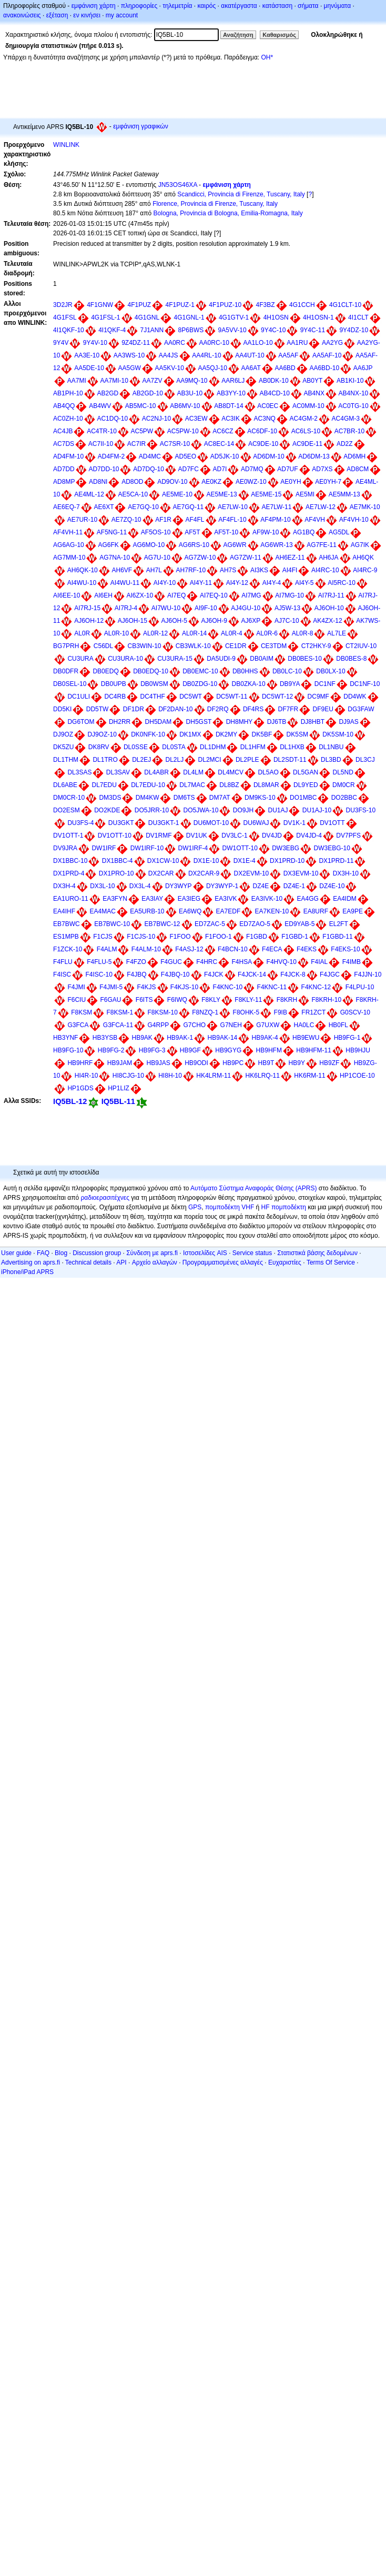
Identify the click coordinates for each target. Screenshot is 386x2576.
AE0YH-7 (328, 481)
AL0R (82, 633)
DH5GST (199, 721)
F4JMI (76, 987)
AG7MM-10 (69, 557)
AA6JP (363, 368)
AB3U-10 (190, 393)
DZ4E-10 (331, 886)
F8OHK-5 (246, 1012)
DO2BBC (344, 797)
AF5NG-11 (112, 532)
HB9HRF (80, 1063)
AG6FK (108, 545)
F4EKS (307, 949)
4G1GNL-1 (189, 317)
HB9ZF (329, 1063)
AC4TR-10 (102, 431)
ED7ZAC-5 (210, 924)
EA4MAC (102, 911)
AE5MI (305, 494)
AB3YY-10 (231, 393)
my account (122, 15)
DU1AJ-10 (316, 810)
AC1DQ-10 (112, 418)
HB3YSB (105, 1037)
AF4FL (195, 519)
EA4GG (307, 898)
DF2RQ (218, 709)
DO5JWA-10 (201, 810)
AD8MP (64, 481)
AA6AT (251, 368)
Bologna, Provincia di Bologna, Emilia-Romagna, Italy (228, 213)
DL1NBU (331, 747)
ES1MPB (66, 936)
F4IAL (319, 962)
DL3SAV (118, 772)
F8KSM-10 (163, 1012)
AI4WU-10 (81, 582)
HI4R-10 (86, 1075)
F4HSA (242, 962)
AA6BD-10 (324, 368)
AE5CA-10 (133, 494)
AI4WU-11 (124, 582)
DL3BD (331, 759)
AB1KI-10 (350, 380)
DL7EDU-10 (148, 785)
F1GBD (256, 936)
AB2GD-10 (148, 393)
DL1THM (65, 759)
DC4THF (152, 696)
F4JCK (214, 974)
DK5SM (297, 734)
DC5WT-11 (231, 696)
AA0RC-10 (214, 342)
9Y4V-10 (95, 342)
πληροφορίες (139, 5)
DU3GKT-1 (163, 823)
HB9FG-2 (111, 1050)
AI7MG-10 (289, 595)
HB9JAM (119, 1063)
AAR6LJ (233, 380)
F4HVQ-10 (282, 962)
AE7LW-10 (233, 507)
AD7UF (287, 469)
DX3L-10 (102, 886)
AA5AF (288, 355)
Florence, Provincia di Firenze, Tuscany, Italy (215, 203)
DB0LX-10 (330, 671)
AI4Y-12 (237, 582)
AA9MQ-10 (191, 380)
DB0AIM (261, 658)
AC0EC (267, 406)
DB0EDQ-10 (150, 671)
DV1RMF (158, 835)
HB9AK (141, 1037)
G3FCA (77, 1025)
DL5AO (268, 772)
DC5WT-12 (277, 696)
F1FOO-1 (218, 936)
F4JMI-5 (111, 987)
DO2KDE (107, 810)
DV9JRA (65, 848)
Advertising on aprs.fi (30, 1262)
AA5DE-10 (89, 368)
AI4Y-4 (271, 582)
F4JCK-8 (292, 974)
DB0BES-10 (305, 658)
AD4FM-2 (111, 456)
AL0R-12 (155, 633)
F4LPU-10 (360, 987)
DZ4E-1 (294, 886)
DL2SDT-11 (290, 759)
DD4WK (354, 696)
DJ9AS (348, 721)
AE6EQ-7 (66, 507)
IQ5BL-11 (118, 1101)
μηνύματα (337, 5)
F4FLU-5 (99, 962)
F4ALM (107, 949)
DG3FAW (361, 709)
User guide (16, 1253)
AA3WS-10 (129, 355)
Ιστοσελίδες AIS (205, 1253)
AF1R (163, 519)
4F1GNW (100, 305)
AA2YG (332, 342)
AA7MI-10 (114, 380)
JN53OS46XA (177, 184)
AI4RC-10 (325, 570)
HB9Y (297, 1063)
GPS (194, 1207)
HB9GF (190, 1050)
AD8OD (132, 481)
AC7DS (63, 443)
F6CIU (76, 999)
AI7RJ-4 (126, 608)
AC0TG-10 (353, 406)
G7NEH (231, 1025)
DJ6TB (277, 721)
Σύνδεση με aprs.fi (152, 1253)
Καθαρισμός (279, 35)
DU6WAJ (256, 823)
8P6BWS (191, 330)
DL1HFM (253, 747)
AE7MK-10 (365, 507)
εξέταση (57, 15)
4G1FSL (65, 317)
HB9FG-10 (68, 1050)
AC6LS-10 (305, 431)
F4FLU (63, 962)
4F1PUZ (139, 305)
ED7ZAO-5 (254, 924)
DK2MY (226, 734)
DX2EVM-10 (251, 873)
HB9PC (232, 1063)
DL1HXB (292, 747)
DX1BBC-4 (117, 860)
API (121, 1262)
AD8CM (358, 469)
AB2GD (107, 393)
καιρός (207, 5)
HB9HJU (358, 1050)
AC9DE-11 (307, 443)
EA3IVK (226, 898)
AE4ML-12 (89, 494)
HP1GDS (80, 1088)
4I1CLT (358, 317)
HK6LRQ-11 (263, 1075)
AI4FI (290, 570)
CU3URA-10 (125, 658)
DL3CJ (365, 759)
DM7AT (219, 797)
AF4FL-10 (232, 519)
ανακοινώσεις (22, 15)
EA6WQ (190, 911)
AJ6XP (251, 620)
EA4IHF (64, 911)
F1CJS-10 (141, 936)
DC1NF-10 (365, 684)
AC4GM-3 (346, 418)
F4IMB (351, 962)
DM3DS (110, 797)
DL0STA (173, 747)
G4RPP (158, 1025)
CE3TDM (274, 646)
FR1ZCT (313, 1012)
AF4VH (314, 519)
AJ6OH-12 (89, 620)
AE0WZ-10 (251, 481)
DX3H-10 (346, 873)
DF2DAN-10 (175, 709)
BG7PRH (66, 646)
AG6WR (235, 545)
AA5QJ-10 (212, 368)
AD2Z (345, 443)
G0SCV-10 (355, 1012)
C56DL (103, 646)
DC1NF (325, 684)
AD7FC (188, 469)
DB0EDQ (105, 671)
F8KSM (81, 1012)
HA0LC (304, 1025)
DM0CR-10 (69, 797)
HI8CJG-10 (128, 1075)
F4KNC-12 (316, 987)
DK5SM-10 (337, 734)
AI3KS (259, 570)
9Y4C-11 (312, 330)
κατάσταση (277, 5)
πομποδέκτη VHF (229, 1207)
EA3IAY (152, 898)
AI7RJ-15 (87, 608)
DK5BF (262, 734)
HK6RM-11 (309, 1075)
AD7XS (322, 469)
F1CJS (103, 936)
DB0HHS (245, 671)
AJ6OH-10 (329, 608)
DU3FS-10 (361, 810)
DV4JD (272, 835)
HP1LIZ (118, 1088)
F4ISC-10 (98, 974)
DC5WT (190, 696)
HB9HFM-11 (313, 1050)
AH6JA (328, 557)
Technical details (88, 1262)
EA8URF (315, 911)
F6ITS (144, 999)
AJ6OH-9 (214, 620)
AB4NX (314, 393)
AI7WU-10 (165, 608)
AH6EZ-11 (289, 557)
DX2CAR (161, 873)
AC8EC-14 (219, 443)
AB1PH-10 (68, 393)
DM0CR (343, 785)
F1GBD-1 (294, 936)
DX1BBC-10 (70, 860)
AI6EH (103, 595)
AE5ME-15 (266, 494)
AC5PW (141, 431)
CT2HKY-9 (316, 646)
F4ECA (272, 949)
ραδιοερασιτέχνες (105, 1197)
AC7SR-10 (175, 443)
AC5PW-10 (183, 431)
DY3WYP (178, 886)
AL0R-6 (267, 633)
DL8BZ (229, 785)
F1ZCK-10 (67, 949)
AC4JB (63, 431)
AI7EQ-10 (214, 595)
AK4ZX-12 (327, 620)
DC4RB (115, 696)
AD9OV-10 (172, 481)
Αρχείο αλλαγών (154, 1262)
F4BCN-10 (233, 949)
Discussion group (97, 1253)
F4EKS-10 (345, 949)
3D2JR (63, 305)
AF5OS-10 (156, 532)
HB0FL (338, 1025)
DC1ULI (78, 696)
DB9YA (290, 684)
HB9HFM (269, 1050)
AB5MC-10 (140, 406)
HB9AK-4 (265, 1037)
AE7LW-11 (277, 507)
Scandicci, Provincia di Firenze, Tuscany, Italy (241, 194)
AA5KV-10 (169, 368)
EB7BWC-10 (112, 924)
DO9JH (243, 810)
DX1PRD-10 (287, 860)
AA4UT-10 (249, 355)
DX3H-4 (64, 886)
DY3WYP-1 (222, 886)
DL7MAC (192, 785)
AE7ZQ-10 (126, 519)
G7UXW (267, 1025)
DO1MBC (303, 797)
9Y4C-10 (273, 330)
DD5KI (62, 709)
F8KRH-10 (326, 999)
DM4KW (147, 797)
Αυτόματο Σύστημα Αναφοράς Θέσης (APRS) (253, 1188)
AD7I (220, 469)
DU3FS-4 (80, 823)
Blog (61, 1253)
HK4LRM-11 (213, 1075)
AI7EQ (176, 595)
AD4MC (150, 456)
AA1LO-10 (258, 342)
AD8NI (98, 481)
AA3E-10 (86, 355)
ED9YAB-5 (299, 924)
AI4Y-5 (304, 582)
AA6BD (285, 368)
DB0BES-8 (351, 658)
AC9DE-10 (263, 443)
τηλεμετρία (177, 5)
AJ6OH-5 (174, 620)
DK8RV (98, 747)
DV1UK (196, 835)
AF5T (192, 532)
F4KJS (146, 987)
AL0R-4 (231, 633)
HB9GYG (228, 1050)
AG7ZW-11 (245, 557)
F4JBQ (136, 974)
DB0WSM (154, 684)
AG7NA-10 (114, 557)
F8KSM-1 (119, 1012)
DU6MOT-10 (211, 823)
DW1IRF (104, 848)
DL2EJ (141, 759)
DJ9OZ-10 (101, 734)
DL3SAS (79, 772)
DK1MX (190, 734)
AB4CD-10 (275, 393)
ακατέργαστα (239, 5)
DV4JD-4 (309, 835)
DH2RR (119, 721)
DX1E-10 (206, 860)
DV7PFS (348, 835)
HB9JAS (158, 1063)
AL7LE (336, 633)
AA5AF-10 (326, 355)
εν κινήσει (86, 15)
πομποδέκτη (288, 1207)
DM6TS (184, 797)
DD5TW (97, 709)
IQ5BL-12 (70, 1101)
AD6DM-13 (313, 456)
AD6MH (354, 456)
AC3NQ (265, 418)
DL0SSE (136, 747)
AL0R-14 (194, 633)
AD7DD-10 (103, 469)
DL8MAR (266, 785)
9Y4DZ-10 (353, 330)
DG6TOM (80, 721)
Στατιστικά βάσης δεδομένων (317, 1253)
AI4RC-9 (365, 570)
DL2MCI (209, 759)
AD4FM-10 (68, 456)
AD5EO (185, 456)
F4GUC (171, 962)
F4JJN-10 (367, 974)
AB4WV (100, 406)
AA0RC (174, 342)
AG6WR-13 (276, 545)
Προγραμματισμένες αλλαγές (222, 1262)
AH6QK (363, 557)
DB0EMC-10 (200, 671)
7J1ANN (152, 330)
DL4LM (193, 772)
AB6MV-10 (185, 406)
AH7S (228, 570)
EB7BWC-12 (162, 924)
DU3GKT (121, 823)
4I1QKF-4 (112, 330)
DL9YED (305, 785)
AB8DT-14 (228, 406)
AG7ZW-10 (200, 557)
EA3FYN (115, 898)
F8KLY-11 (248, 999)
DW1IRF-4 (193, 848)
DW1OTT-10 (240, 848)
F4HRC (206, 962)
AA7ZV (152, 380)
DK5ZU (63, 747)
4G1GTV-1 (234, 317)
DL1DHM (213, 747)
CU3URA (80, 658)
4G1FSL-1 (105, 317)
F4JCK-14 (252, 974)
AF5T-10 (226, 532)
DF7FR (288, 709)
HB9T (266, 1063)
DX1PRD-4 (68, 873)
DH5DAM (158, 721)
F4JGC (330, 974)
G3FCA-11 (118, 1025)
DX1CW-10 (163, 860)
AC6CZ (222, 431)
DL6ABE (65, 785)
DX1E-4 (244, 860)
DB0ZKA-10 (249, 684)
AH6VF (121, 570)
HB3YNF (65, 1037)
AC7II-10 (100, 443)
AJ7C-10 (287, 620)
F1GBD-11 (337, 936)
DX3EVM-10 (301, 873)
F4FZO (136, 962)
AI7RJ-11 (331, 595)
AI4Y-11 (201, 582)
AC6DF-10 (262, 431)
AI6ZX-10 (140, 595)
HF (265, 1207)
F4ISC (62, 974)
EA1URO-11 (70, 898)
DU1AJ (278, 810)
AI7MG (251, 595)
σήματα (308, 5)
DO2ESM (66, 810)
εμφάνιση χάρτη (94, 5)
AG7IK (360, 545)
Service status (252, 1253)
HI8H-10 (170, 1075)
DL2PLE (247, 759)
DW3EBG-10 (332, 848)
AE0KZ (211, 481)
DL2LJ (175, 759)
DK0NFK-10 (148, 734)
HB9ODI (196, 1063)
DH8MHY (239, 721)
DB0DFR (65, 671)
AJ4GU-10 (245, 608)
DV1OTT (332, 823)
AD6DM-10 (268, 456)
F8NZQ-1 (205, 1012)
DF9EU (323, 709)
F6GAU (110, 999)
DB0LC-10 (287, 671)
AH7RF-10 (191, 570)
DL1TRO (105, 759)
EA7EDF (228, 911)
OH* (267, 57)
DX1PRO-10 (116, 873)
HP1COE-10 (357, 1075)
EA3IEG (189, 898)
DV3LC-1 (234, 835)
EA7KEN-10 (272, 911)
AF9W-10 (265, 532)
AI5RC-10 (341, 582)
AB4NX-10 (354, 393)
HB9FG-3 (152, 1050)
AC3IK (230, 418)
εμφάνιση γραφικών (140, 126)
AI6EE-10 (66, 595)
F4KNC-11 (272, 987)
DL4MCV (230, 772)
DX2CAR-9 (203, 873)
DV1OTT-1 (68, 835)
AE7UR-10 (82, 519)
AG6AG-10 (68, 545)
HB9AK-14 (223, 1037)
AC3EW (196, 418)
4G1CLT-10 (345, 305)
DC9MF (318, 696)
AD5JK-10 (224, 456)
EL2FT (338, 924)
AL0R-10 (116, 633)
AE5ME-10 (177, 494)
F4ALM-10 (146, 949)
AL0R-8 (302, 633)
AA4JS (168, 355)
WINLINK (66, 144)
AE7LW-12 (321, 507)
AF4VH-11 (68, 532)
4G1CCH (302, 305)
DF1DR (133, 709)
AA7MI (76, 380)
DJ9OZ (63, 734)
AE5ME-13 (222, 494)
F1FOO (180, 936)
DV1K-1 (294, 823)
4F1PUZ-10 (225, 305)
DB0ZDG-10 (199, 684)
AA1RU (297, 342)
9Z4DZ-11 (135, 342)
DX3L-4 (140, 886)
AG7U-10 (157, 557)
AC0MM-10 (308, 406)
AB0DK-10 (274, 380)
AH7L (154, 570)
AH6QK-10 (82, 570)
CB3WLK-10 (193, 646)
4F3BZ (265, 305)
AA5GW (129, 368)
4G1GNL (147, 317)
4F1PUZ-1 (180, 305)
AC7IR (136, 443)
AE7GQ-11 (188, 507)
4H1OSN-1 (318, 317)
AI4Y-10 (165, 582)
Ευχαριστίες (284, 1262)
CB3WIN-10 (144, 646)
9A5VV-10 (232, 330)
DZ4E (261, 886)
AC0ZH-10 (68, 418)
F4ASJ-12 (189, 949)
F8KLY (210, 999)
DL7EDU (104, 785)
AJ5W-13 (287, 608)
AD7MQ (252, 469)
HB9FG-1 (347, 1037)
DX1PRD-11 (336, 860)
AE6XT (104, 507)
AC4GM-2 (304, 418)
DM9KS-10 (260, 797)
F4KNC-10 (228, 987)
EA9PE (352, 911)
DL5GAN (305, 772)
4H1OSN (276, 317)
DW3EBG (285, 848)
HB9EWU (305, 1037)
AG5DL (339, 532)
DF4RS (253, 709)
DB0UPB (113, 684)
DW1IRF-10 (147, 848)
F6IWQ (177, 999)
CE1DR (236, 646)
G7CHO (195, 1025)
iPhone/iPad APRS (27, 1272)
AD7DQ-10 (148, 469)
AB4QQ (64, 406)
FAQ (43, 1253)
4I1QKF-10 (68, 330)
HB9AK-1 (180, 1037)
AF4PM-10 (275, 519)
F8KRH (287, 999)
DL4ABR (156, 772)
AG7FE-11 (322, 545)
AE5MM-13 (344, 494)
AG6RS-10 (194, 545)
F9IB (280, 1012)
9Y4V (60, 342)
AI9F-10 (206, 608)
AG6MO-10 (149, 545)
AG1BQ (303, 532)
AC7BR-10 (349, 431)
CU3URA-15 (174, 658)
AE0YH (290, 481)
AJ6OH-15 (132, 620)
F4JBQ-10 (175, 974)
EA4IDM (345, 898)
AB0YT (312, 380)
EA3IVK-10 (266, 898)
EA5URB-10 (147, 911)
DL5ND (342, 772)
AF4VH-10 (354, 519)
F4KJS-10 (184, 987)
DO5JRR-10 (152, 810)
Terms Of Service (331, 1262)
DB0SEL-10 (69, 684)
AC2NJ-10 (156, 418)
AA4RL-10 (206, 355)
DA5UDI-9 (221, 658)
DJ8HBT (312, 721)
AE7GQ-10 (143, 507)
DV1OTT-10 (114, 835)
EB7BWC (66, 924)
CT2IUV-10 (361, 646)
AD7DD (64, 469)
